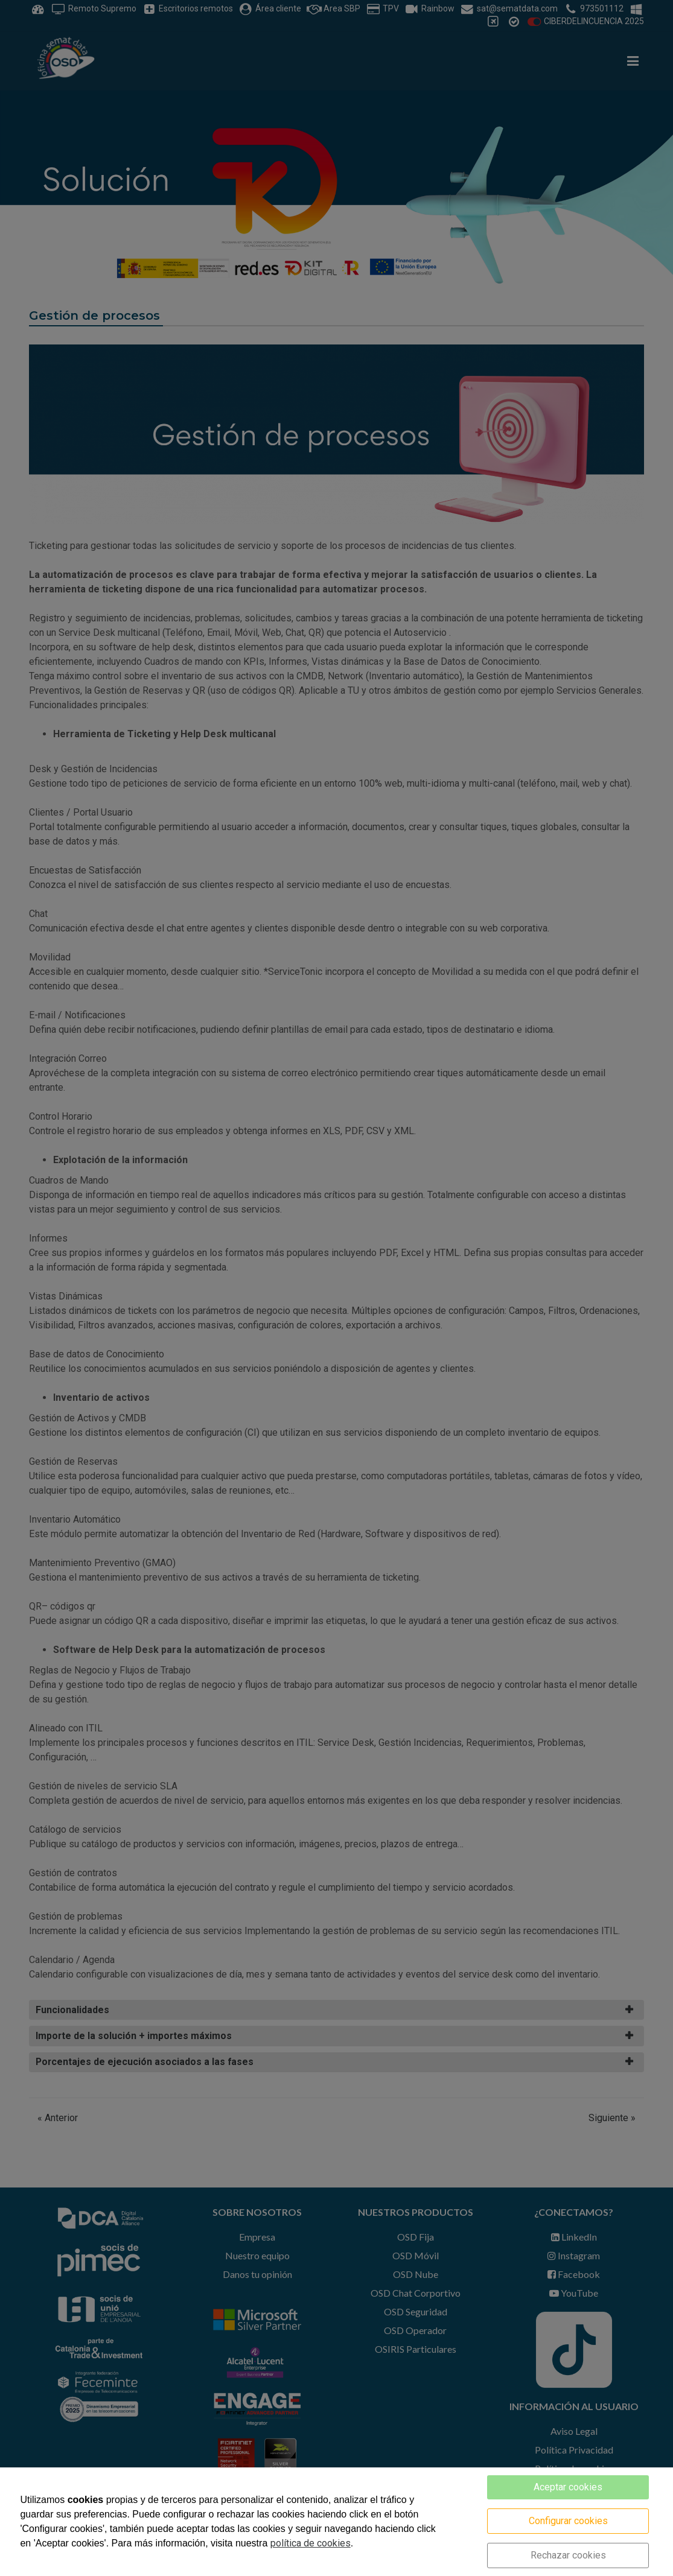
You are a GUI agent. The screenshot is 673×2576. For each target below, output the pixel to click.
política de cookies (310, 2543)
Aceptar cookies (568, 2487)
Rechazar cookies (568, 2555)
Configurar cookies (568, 2521)
